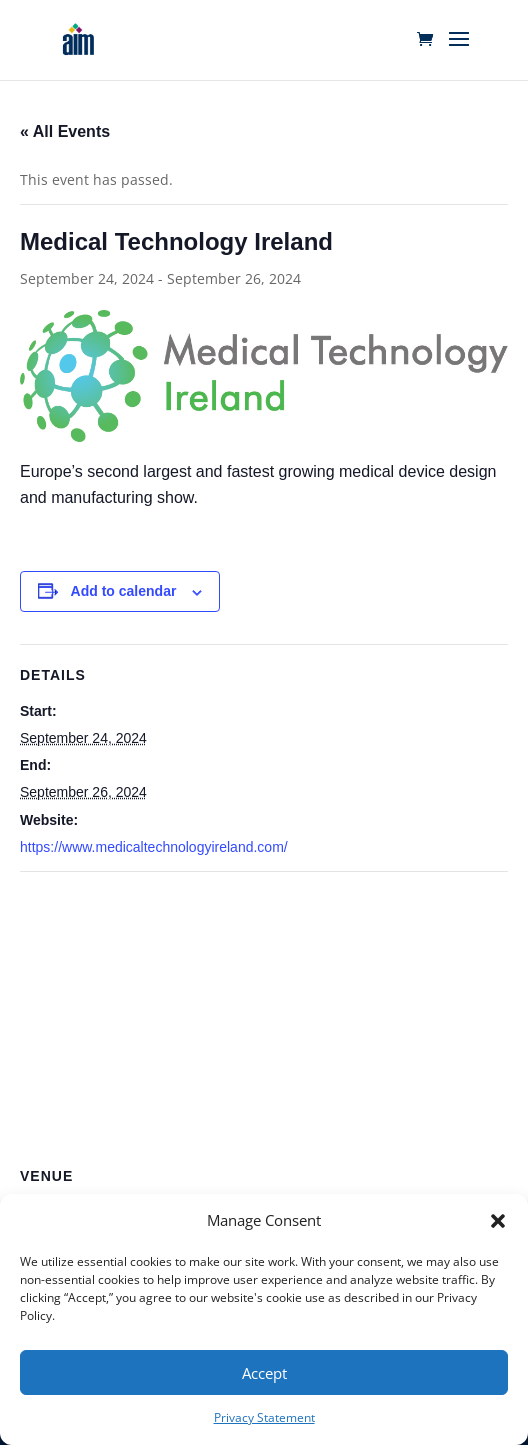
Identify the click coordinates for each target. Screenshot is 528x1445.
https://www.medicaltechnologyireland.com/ (154, 847)
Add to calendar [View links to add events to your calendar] (124, 591)
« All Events (65, 131)
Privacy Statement (264, 1417)
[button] (498, 1221)
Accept (264, 1373)
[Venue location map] (264, 1016)
